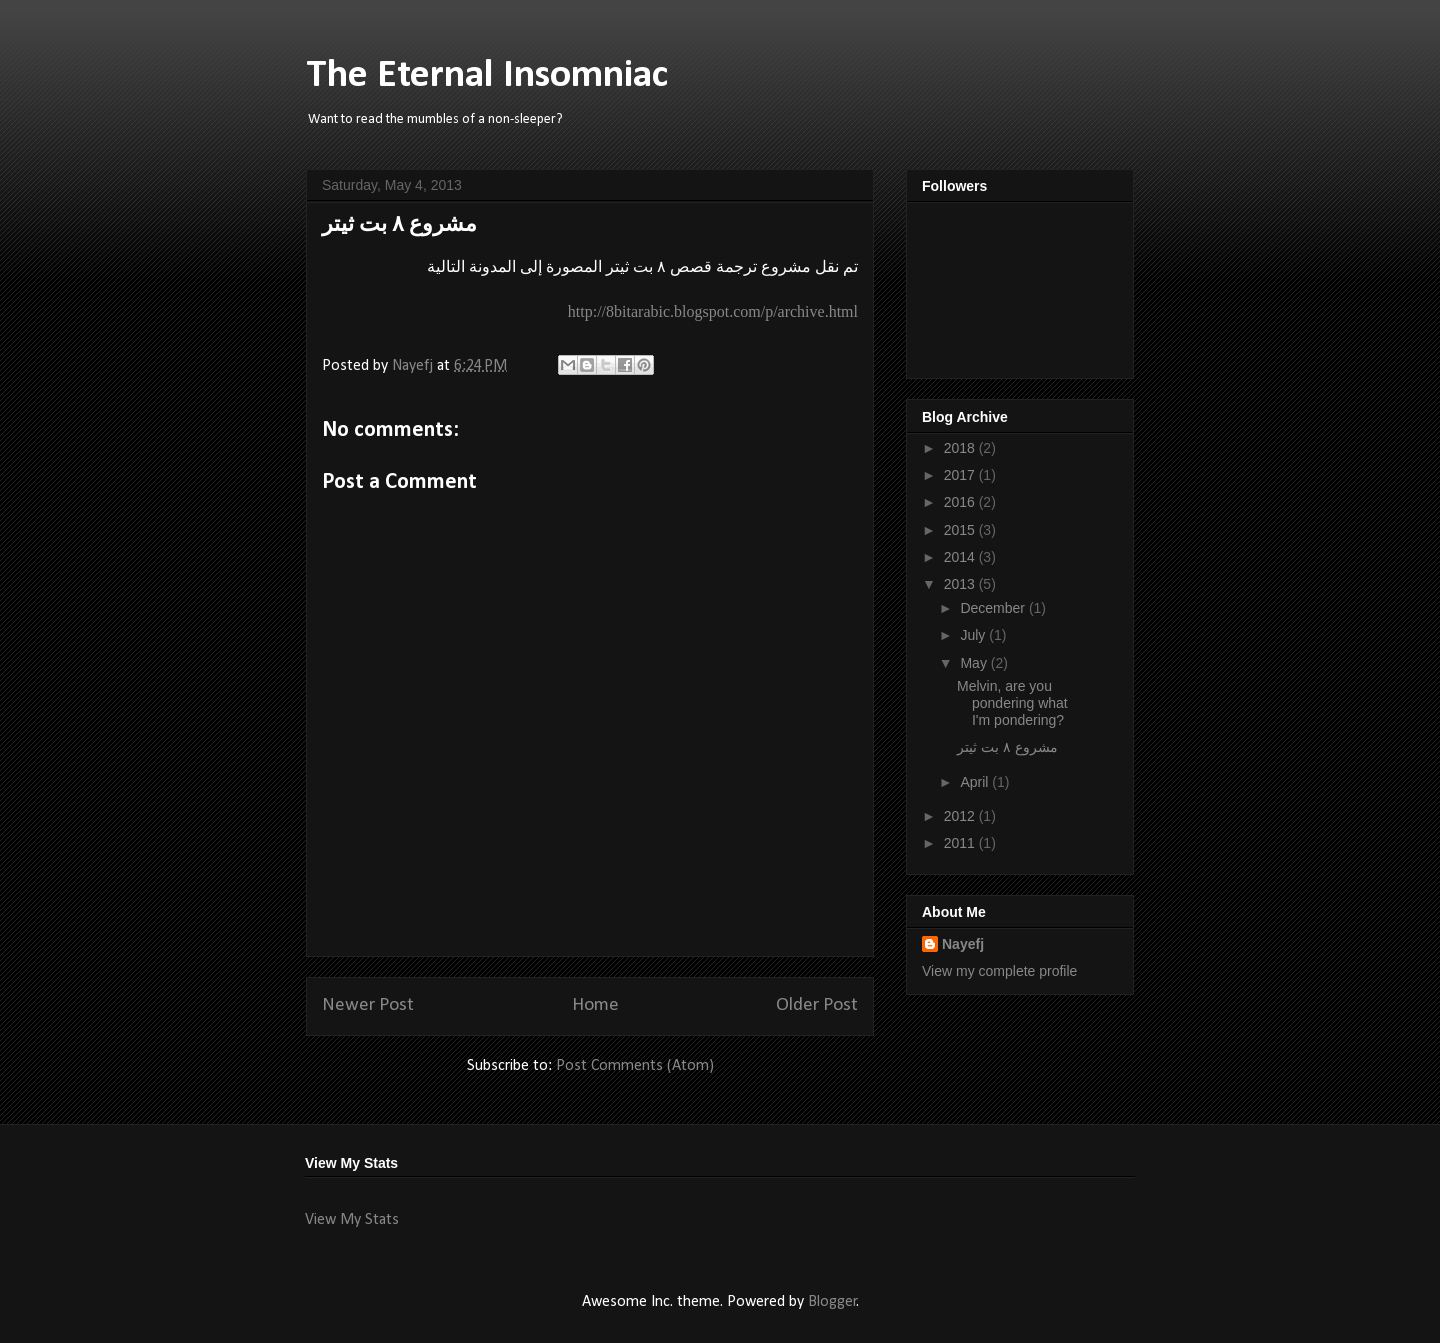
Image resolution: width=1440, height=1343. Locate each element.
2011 (961, 843)
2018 (961, 448)
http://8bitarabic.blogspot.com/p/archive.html (713, 311)
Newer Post (368, 1005)
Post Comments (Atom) (635, 1066)
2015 (961, 530)
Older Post (817, 1005)
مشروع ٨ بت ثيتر (1007, 747)
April (976, 782)
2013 (961, 584)
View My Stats (352, 1220)
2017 (961, 475)
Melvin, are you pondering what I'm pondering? (1012, 703)
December (994, 608)
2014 (961, 557)
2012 (961, 816)
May (975, 663)
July (974, 635)
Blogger (832, 1302)
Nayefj (963, 944)
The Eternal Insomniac (487, 76)
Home (595, 1005)
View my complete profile (999, 971)
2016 (961, 502)
